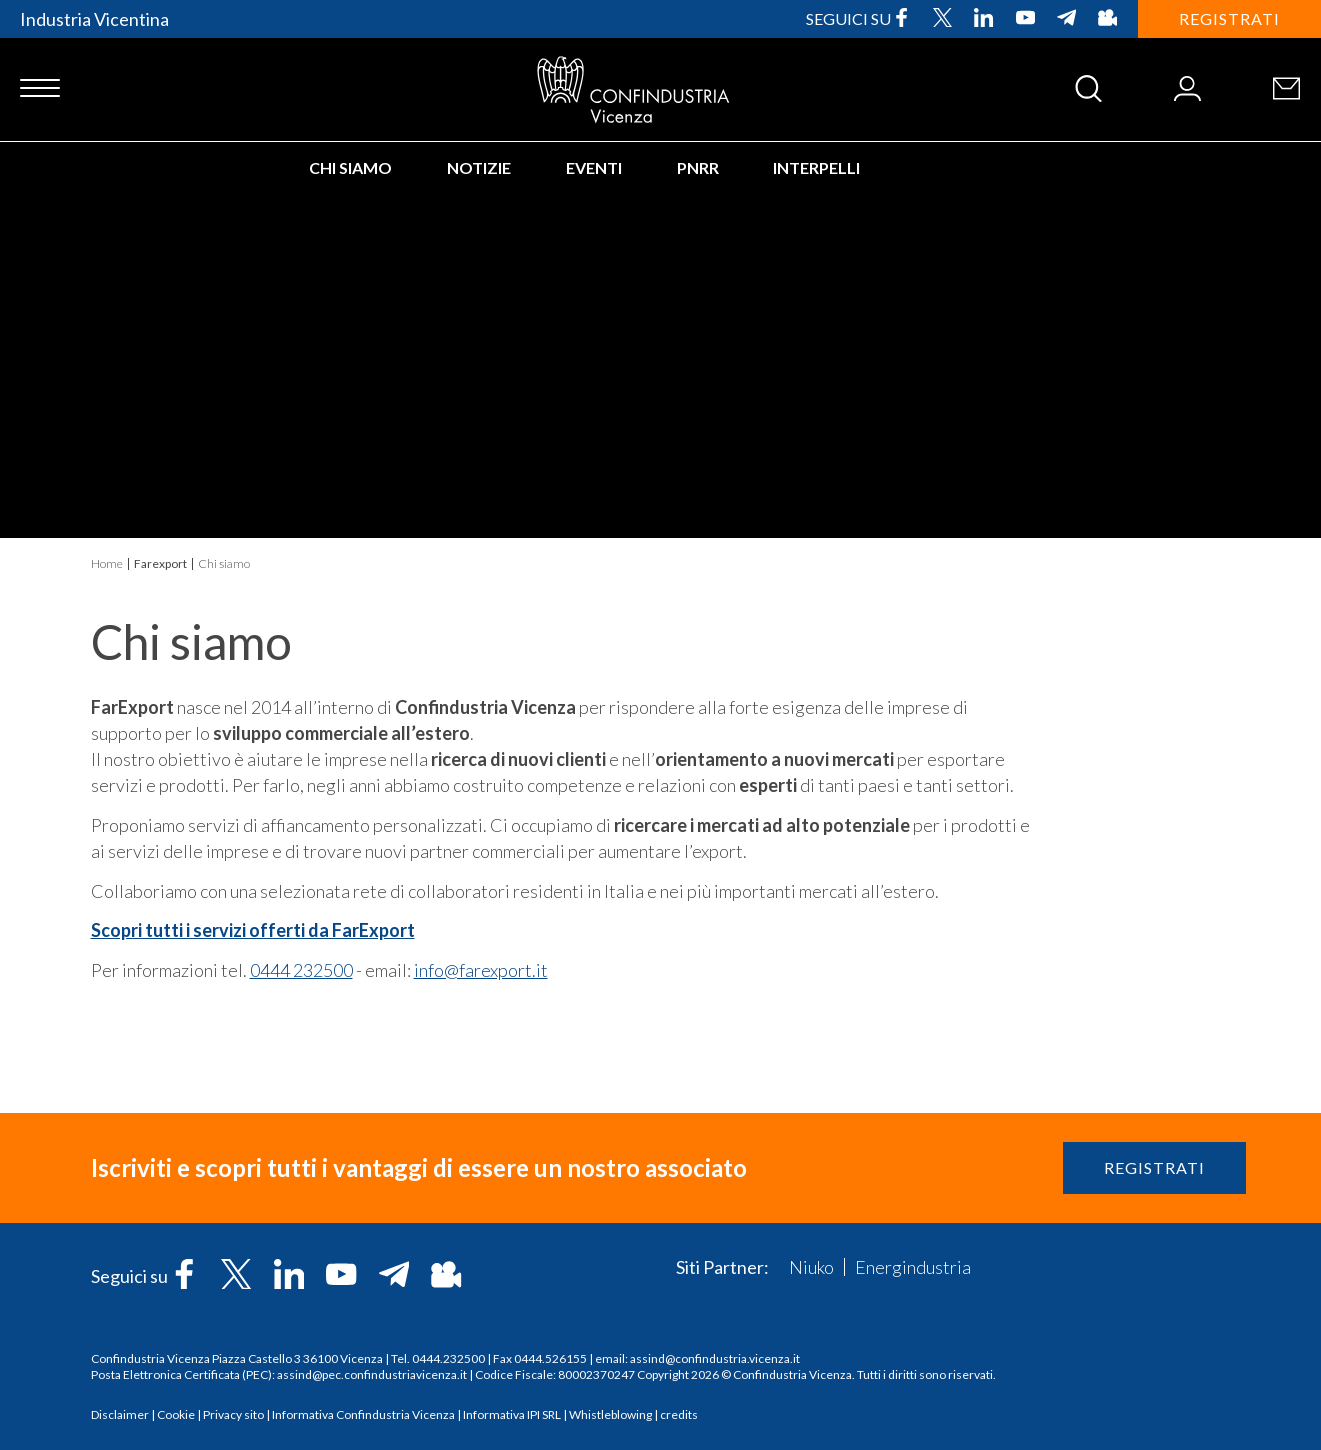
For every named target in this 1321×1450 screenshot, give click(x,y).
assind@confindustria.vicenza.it (715, 1358)
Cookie (176, 1414)
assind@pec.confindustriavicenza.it (372, 1374)
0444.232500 (448, 1358)
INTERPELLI (816, 167)
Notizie (479, 167)
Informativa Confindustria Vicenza (363, 1414)
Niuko (811, 1267)
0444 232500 (301, 970)
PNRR (698, 167)
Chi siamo (350, 167)
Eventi (594, 167)
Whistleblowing (610, 1414)
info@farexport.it (481, 970)
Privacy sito (233, 1414)
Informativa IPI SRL (512, 1414)
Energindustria (913, 1267)
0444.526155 (550, 1358)
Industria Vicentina (94, 19)
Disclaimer (120, 1414)
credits (679, 1414)
